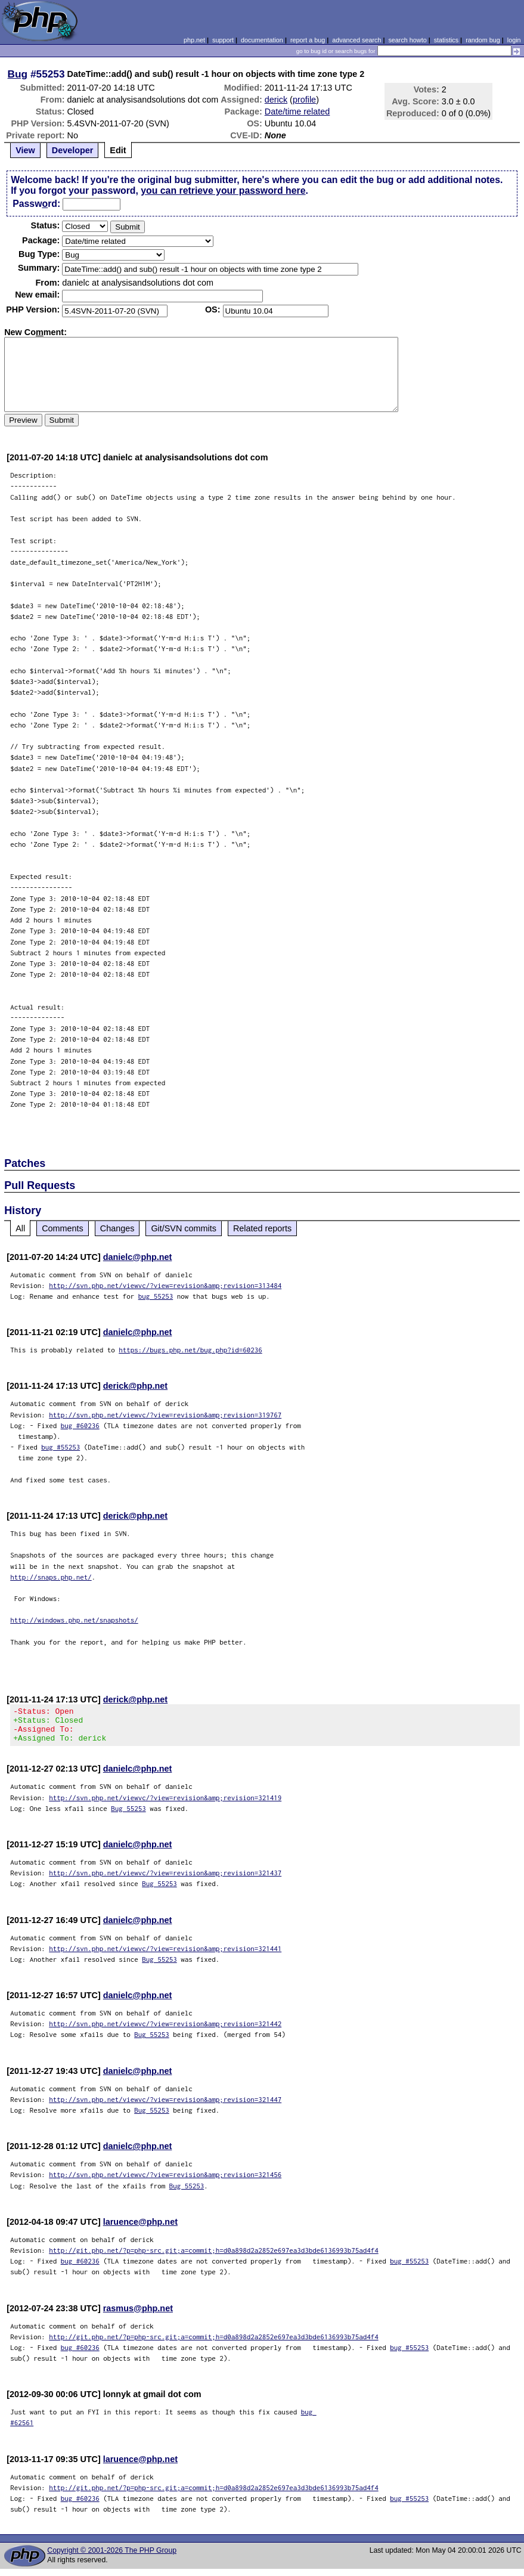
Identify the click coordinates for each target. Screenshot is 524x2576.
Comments (62, 1228)
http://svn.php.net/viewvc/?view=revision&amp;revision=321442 (165, 2031)
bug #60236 (80, 1425)
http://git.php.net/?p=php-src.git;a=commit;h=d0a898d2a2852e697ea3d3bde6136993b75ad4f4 (214, 2257)
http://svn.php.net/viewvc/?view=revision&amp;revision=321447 (165, 2106)
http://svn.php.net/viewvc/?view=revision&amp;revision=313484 (165, 1285)
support (223, 40)
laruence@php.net (140, 2229)
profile (304, 99)
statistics (446, 40)
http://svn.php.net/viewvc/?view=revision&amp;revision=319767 (165, 1415)
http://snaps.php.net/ (51, 1577)
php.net (194, 40)
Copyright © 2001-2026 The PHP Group (111, 2557)
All (20, 1228)
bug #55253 (60, 1447)
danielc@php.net (137, 1257)
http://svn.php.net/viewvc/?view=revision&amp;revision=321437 (165, 1880)
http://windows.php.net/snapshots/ (74, 1620)
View (25, 150)
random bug (483, 40)
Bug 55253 (128, 1815)
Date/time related (297, 111)
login (514, 40)
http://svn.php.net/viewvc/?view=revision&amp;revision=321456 (165, 2181)
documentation (262, 40)
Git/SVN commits (183, 1228)
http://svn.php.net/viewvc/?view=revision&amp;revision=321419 (165, 1805)
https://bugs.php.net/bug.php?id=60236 (190, 1350)
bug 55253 (155, 1296)
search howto (407, 40)
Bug (18, 74)
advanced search (356, 40)
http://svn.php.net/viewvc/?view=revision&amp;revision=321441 (165, 1955)
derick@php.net (135, 1386)
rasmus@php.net (138, 2315)
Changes (117, 1228)
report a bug (307, 40)
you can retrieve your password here (223, 190)
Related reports (262, 1228)
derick (276, 99)
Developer (73, 150)
